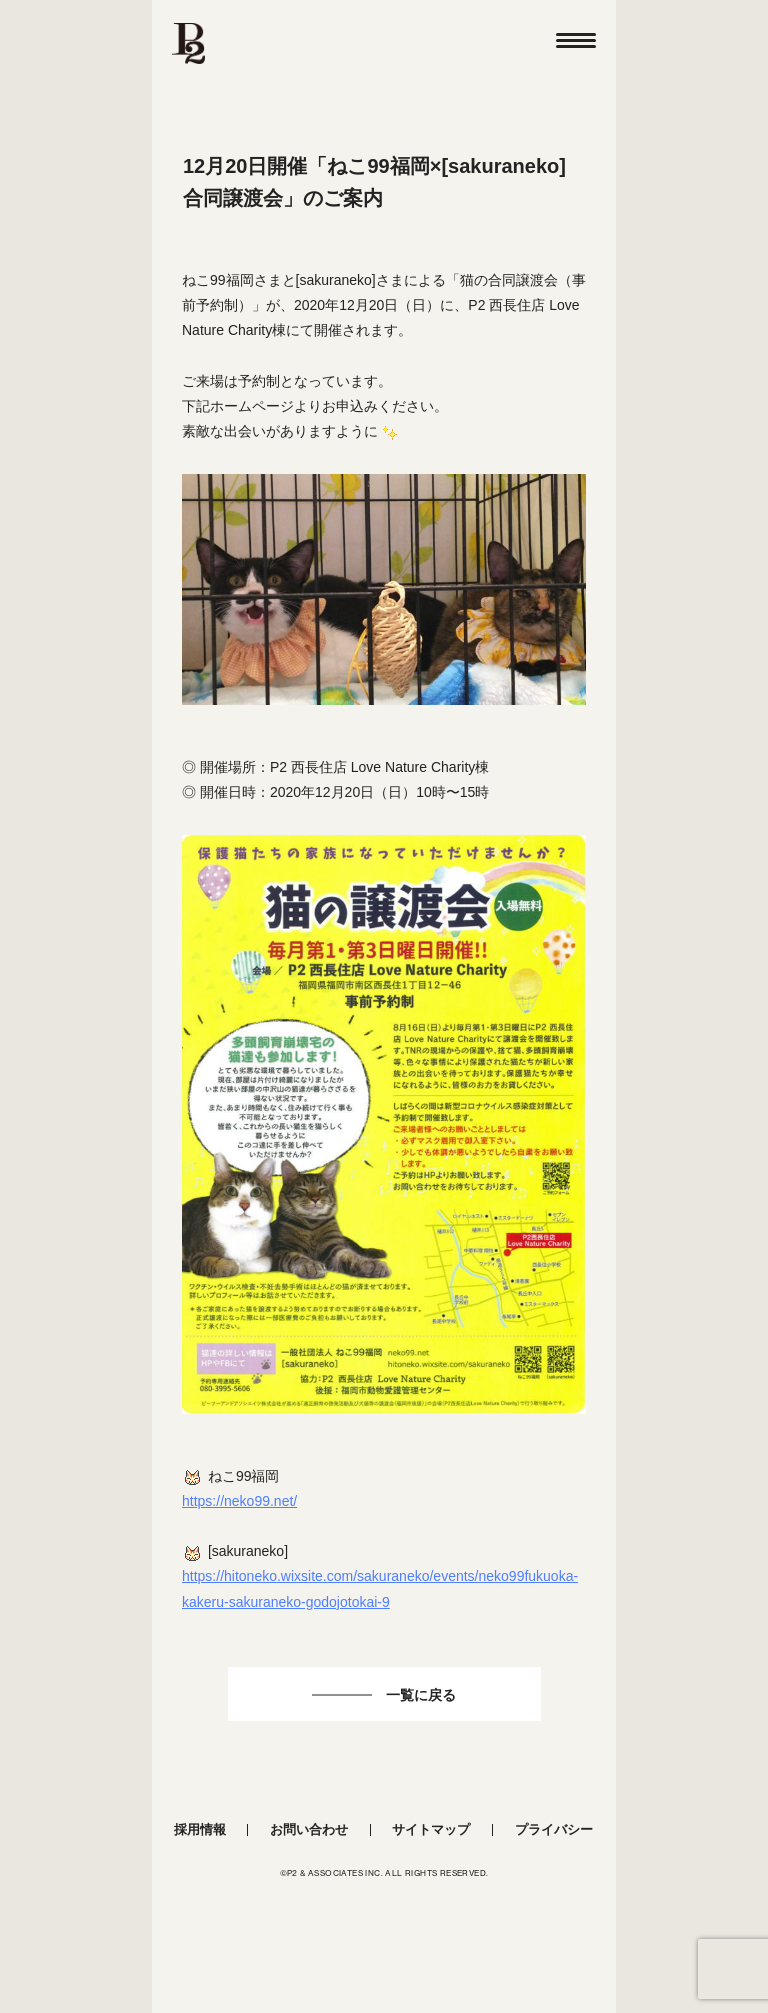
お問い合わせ (309, 1829)
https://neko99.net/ (239, 1501)
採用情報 (200, 1829)
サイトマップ (431, 1829)
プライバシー (554, 1829)
